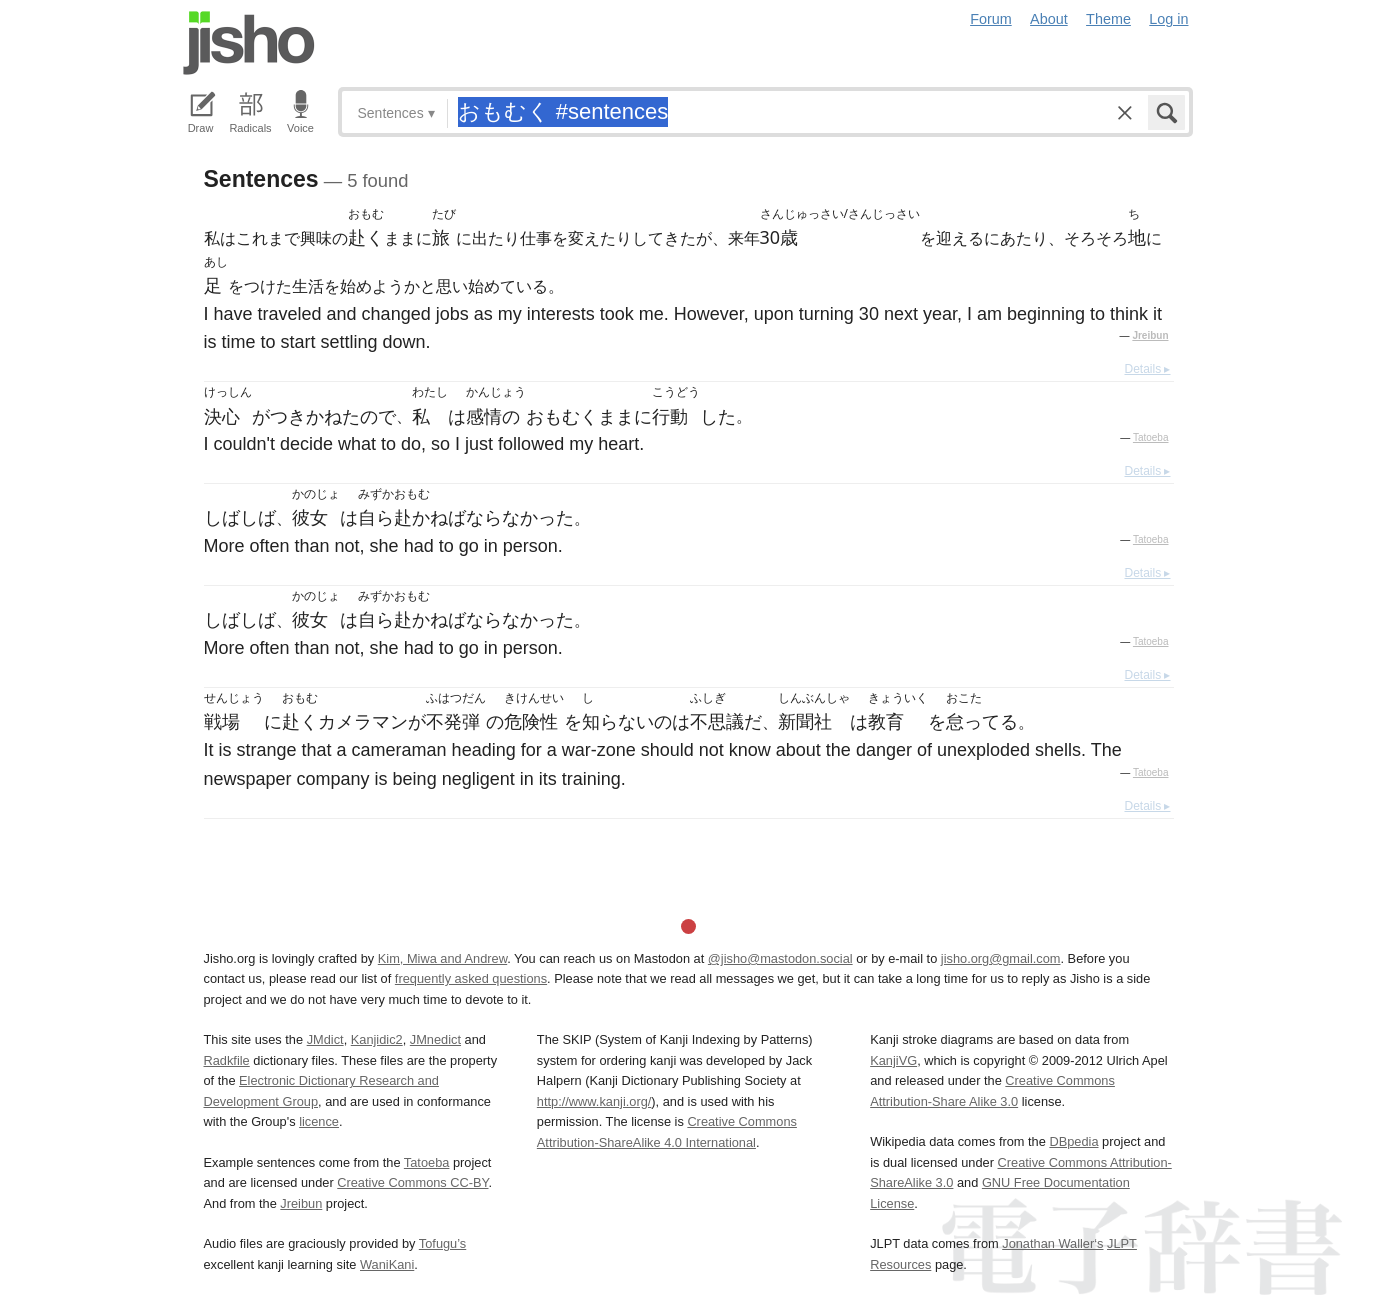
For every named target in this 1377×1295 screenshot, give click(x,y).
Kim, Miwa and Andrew (442, 958)
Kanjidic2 (377, 1039)
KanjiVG (893, 1060)
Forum (991, 19)
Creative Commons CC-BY (412, 1182)
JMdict (325, 1039)
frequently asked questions (471, 978)
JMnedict (435, 1039)
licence (319, 1121)
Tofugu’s (442, 1243)
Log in (1168, 19)
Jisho (249, 43)
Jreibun (1150, 335)
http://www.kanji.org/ (594, 1101)
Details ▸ (1147, 369)
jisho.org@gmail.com (1001, 958)
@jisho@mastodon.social (780, 958)
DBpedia (1073, 1141)
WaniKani (387, 1264)
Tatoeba (1151, 437)
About (1049, 19)
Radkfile (227, 1060)
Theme (1108, 19)
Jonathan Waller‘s (1052, 1243)
